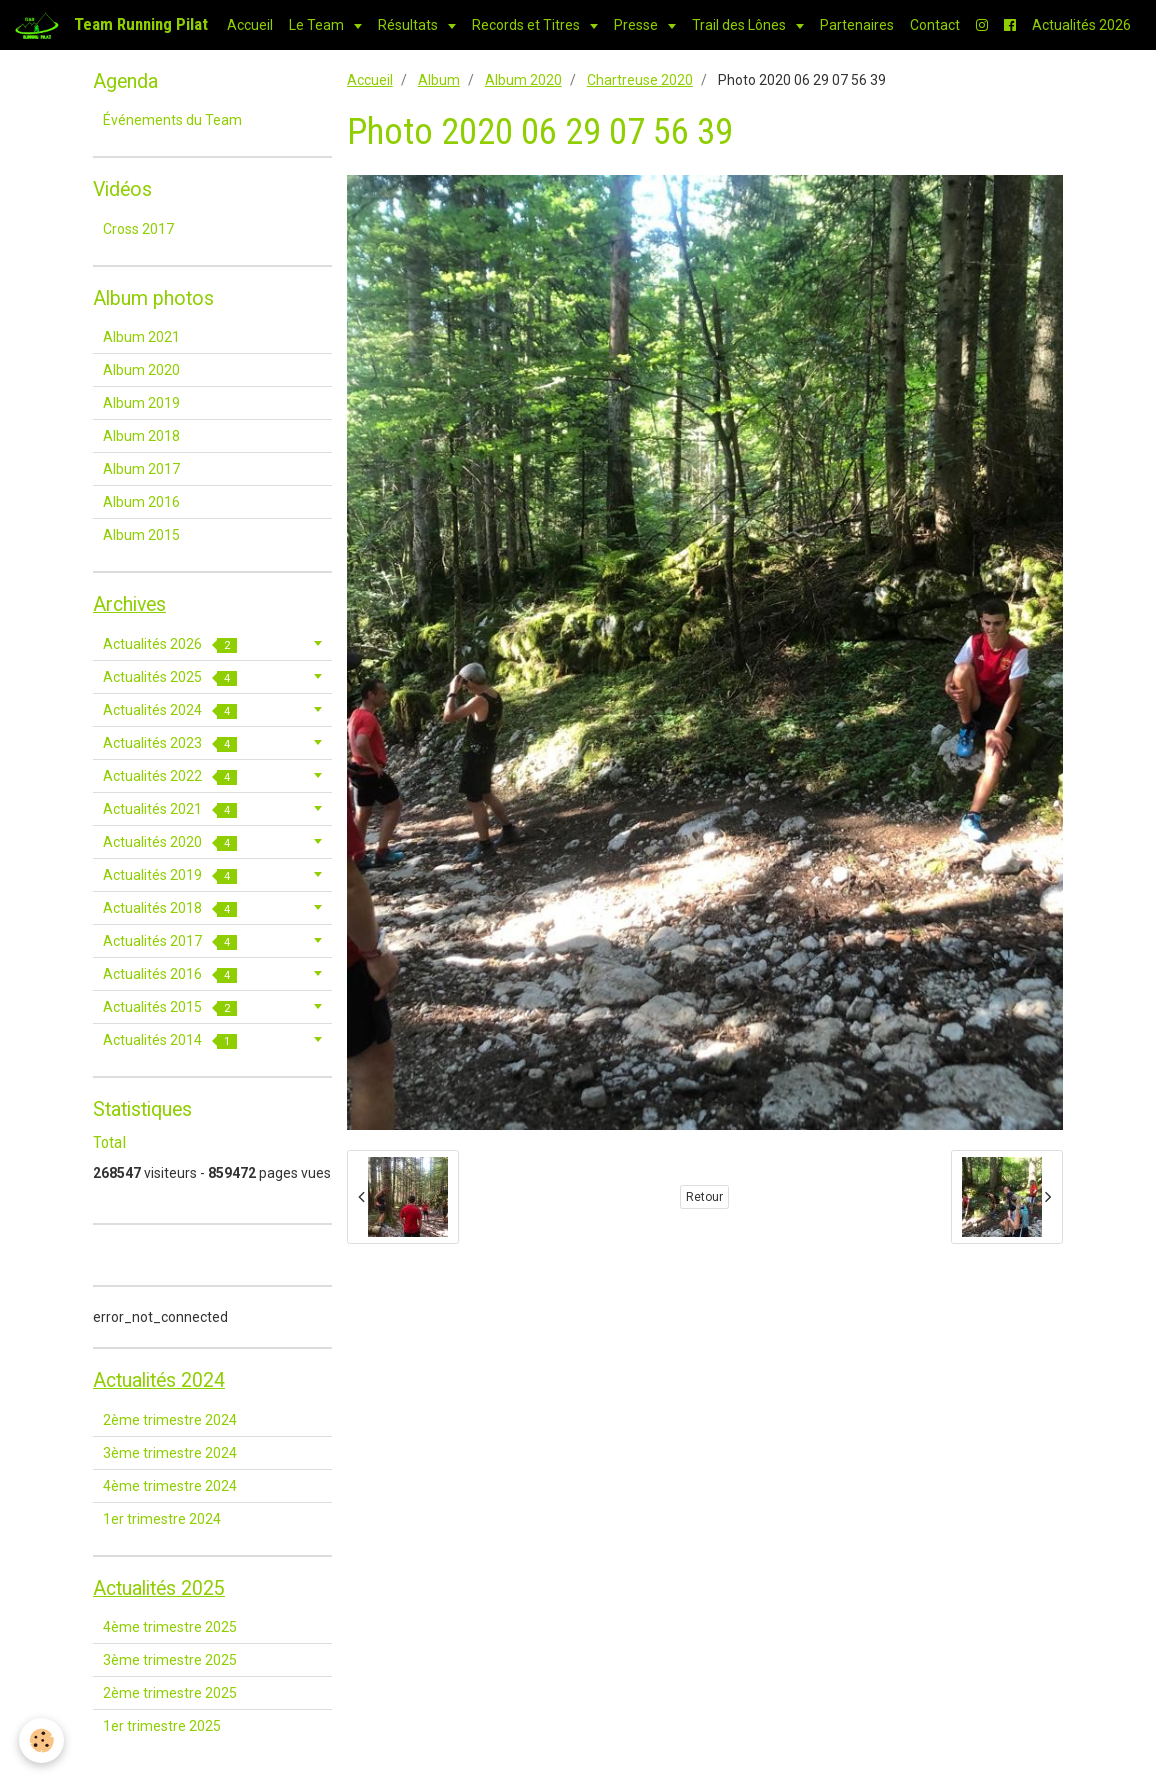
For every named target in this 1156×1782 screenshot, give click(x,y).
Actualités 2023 (170, 743)
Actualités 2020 (170, 842)
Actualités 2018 (170, 908)
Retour (704, 1197)
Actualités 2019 (170, 875)
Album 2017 (141, 469)
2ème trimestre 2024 (170, 1420)
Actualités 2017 (170, 941)
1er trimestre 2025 (162, 1726)
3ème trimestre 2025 (170, 1660)
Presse (637, 25)
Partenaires (857, 25)
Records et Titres (527, 25)
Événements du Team (172, 120)
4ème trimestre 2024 (170, 1486)
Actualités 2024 (170, 710)
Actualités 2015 (170, 1007)
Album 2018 (141, 436)
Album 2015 (141, 535)
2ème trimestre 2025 (170, 1693)
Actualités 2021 (170, 809)
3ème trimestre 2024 (170, 1453)
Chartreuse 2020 (640, 80)
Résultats (409, 25)
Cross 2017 (138, 229)
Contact (935, 25)
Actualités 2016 (170, 974)
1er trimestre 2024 (162, 1519)
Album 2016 (141, 502)
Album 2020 (523, 80)
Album (439, 80)
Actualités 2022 (170, 776)
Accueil (250, 25)
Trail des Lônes (740, 25)
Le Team (318, 25)
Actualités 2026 (1081, 25)
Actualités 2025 (170, 677)
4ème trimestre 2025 (170, 1627)
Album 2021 (141, 337)
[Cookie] (42, 1740)
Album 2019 (141, 403)
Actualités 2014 (170, 1040)
